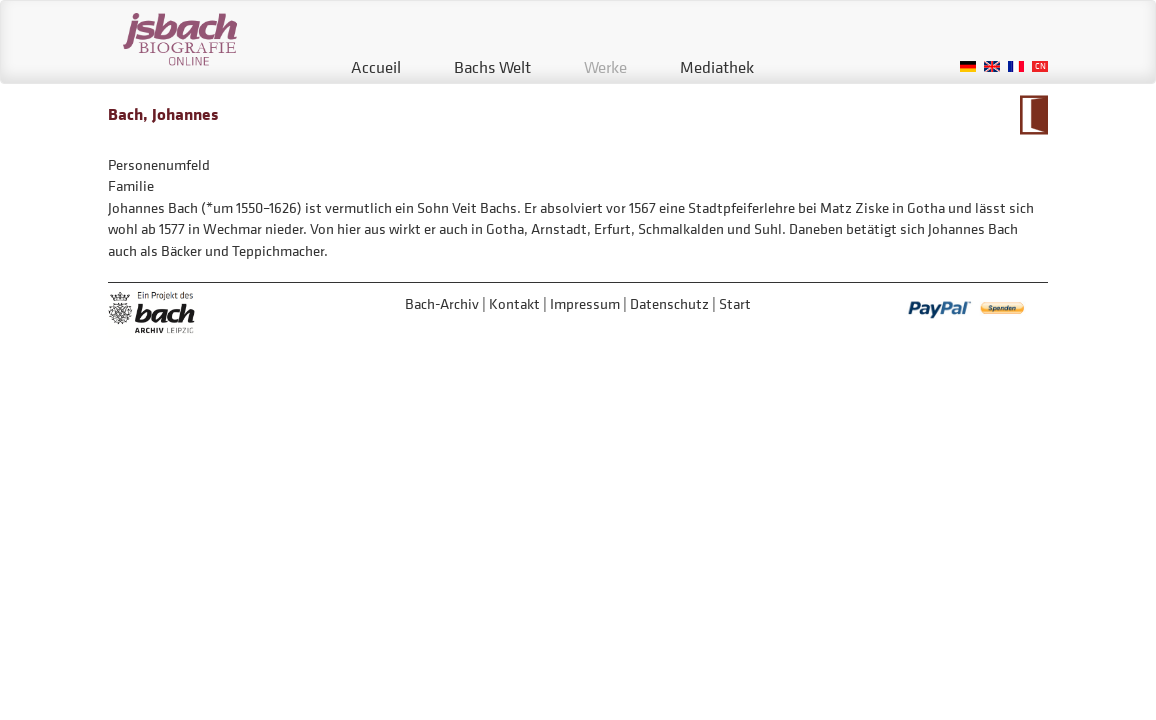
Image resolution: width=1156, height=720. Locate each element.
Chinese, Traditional (1040, 66)
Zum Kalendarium (1033, 115)
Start (735, 303)
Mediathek (717, 67)
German (968, 66)
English (992, 66)
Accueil (376, 67)
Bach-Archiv (442, 303)
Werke (605, 67)
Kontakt (514, 303)
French (1016, 66)
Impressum (585, 303)
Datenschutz (669, 303)
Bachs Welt (492, 67)
